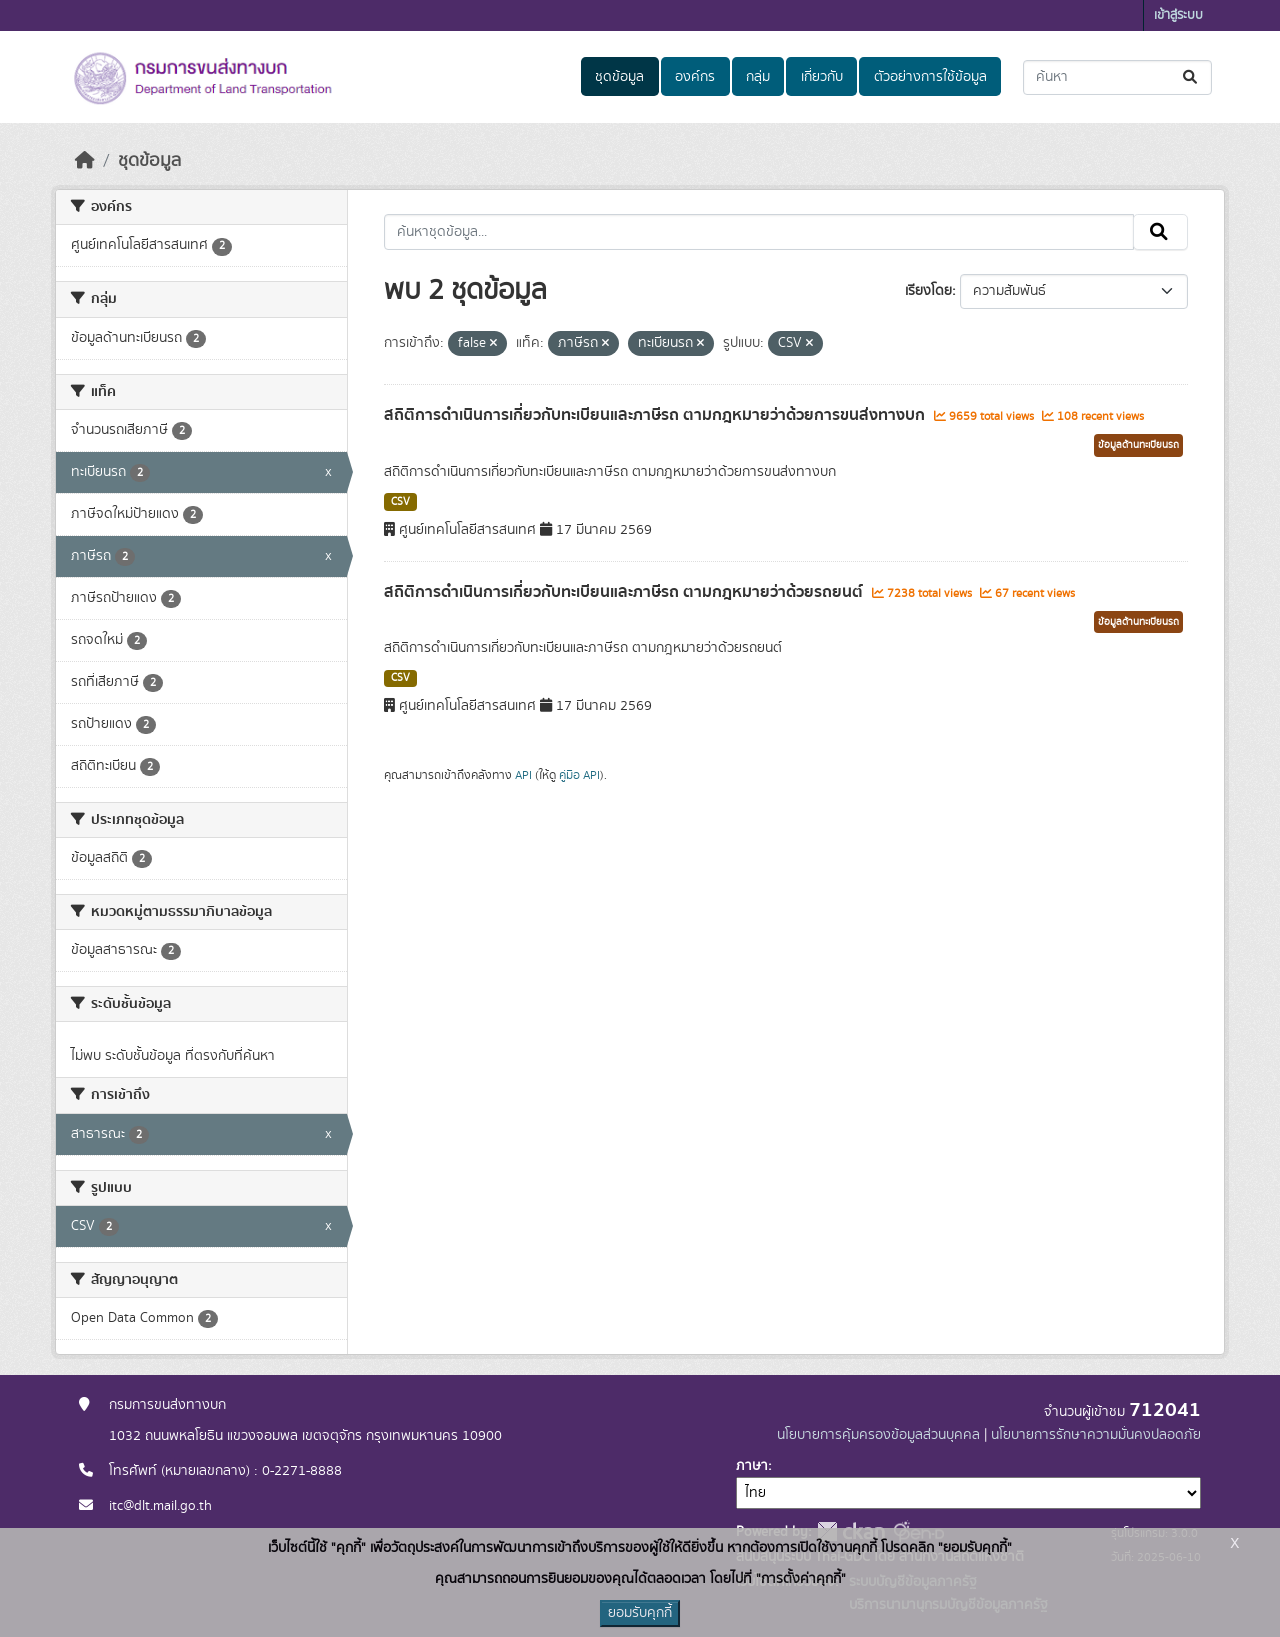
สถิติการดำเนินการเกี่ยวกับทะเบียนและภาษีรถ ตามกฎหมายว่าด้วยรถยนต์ (625, 592)
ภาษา (752, 1466)
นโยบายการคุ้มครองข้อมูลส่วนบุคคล (878, 1435)
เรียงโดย (928, 291)
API (523, 775)
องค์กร (695, 77)
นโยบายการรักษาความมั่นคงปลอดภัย (1096, 1435)
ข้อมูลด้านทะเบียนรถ (1138, 445)
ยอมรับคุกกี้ (640, 1613)
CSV (400, 502)
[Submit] (1191, 77)
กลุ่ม (758, 77)
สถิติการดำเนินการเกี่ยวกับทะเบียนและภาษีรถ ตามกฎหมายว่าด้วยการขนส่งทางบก (656, 415)
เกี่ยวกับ (822, 77)
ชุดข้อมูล (619, 77)
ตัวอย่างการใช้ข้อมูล (930, 77)
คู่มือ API (579, 775)
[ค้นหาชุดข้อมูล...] (1117, 77)
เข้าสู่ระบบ (1178, 15)
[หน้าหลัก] (85, 161)
